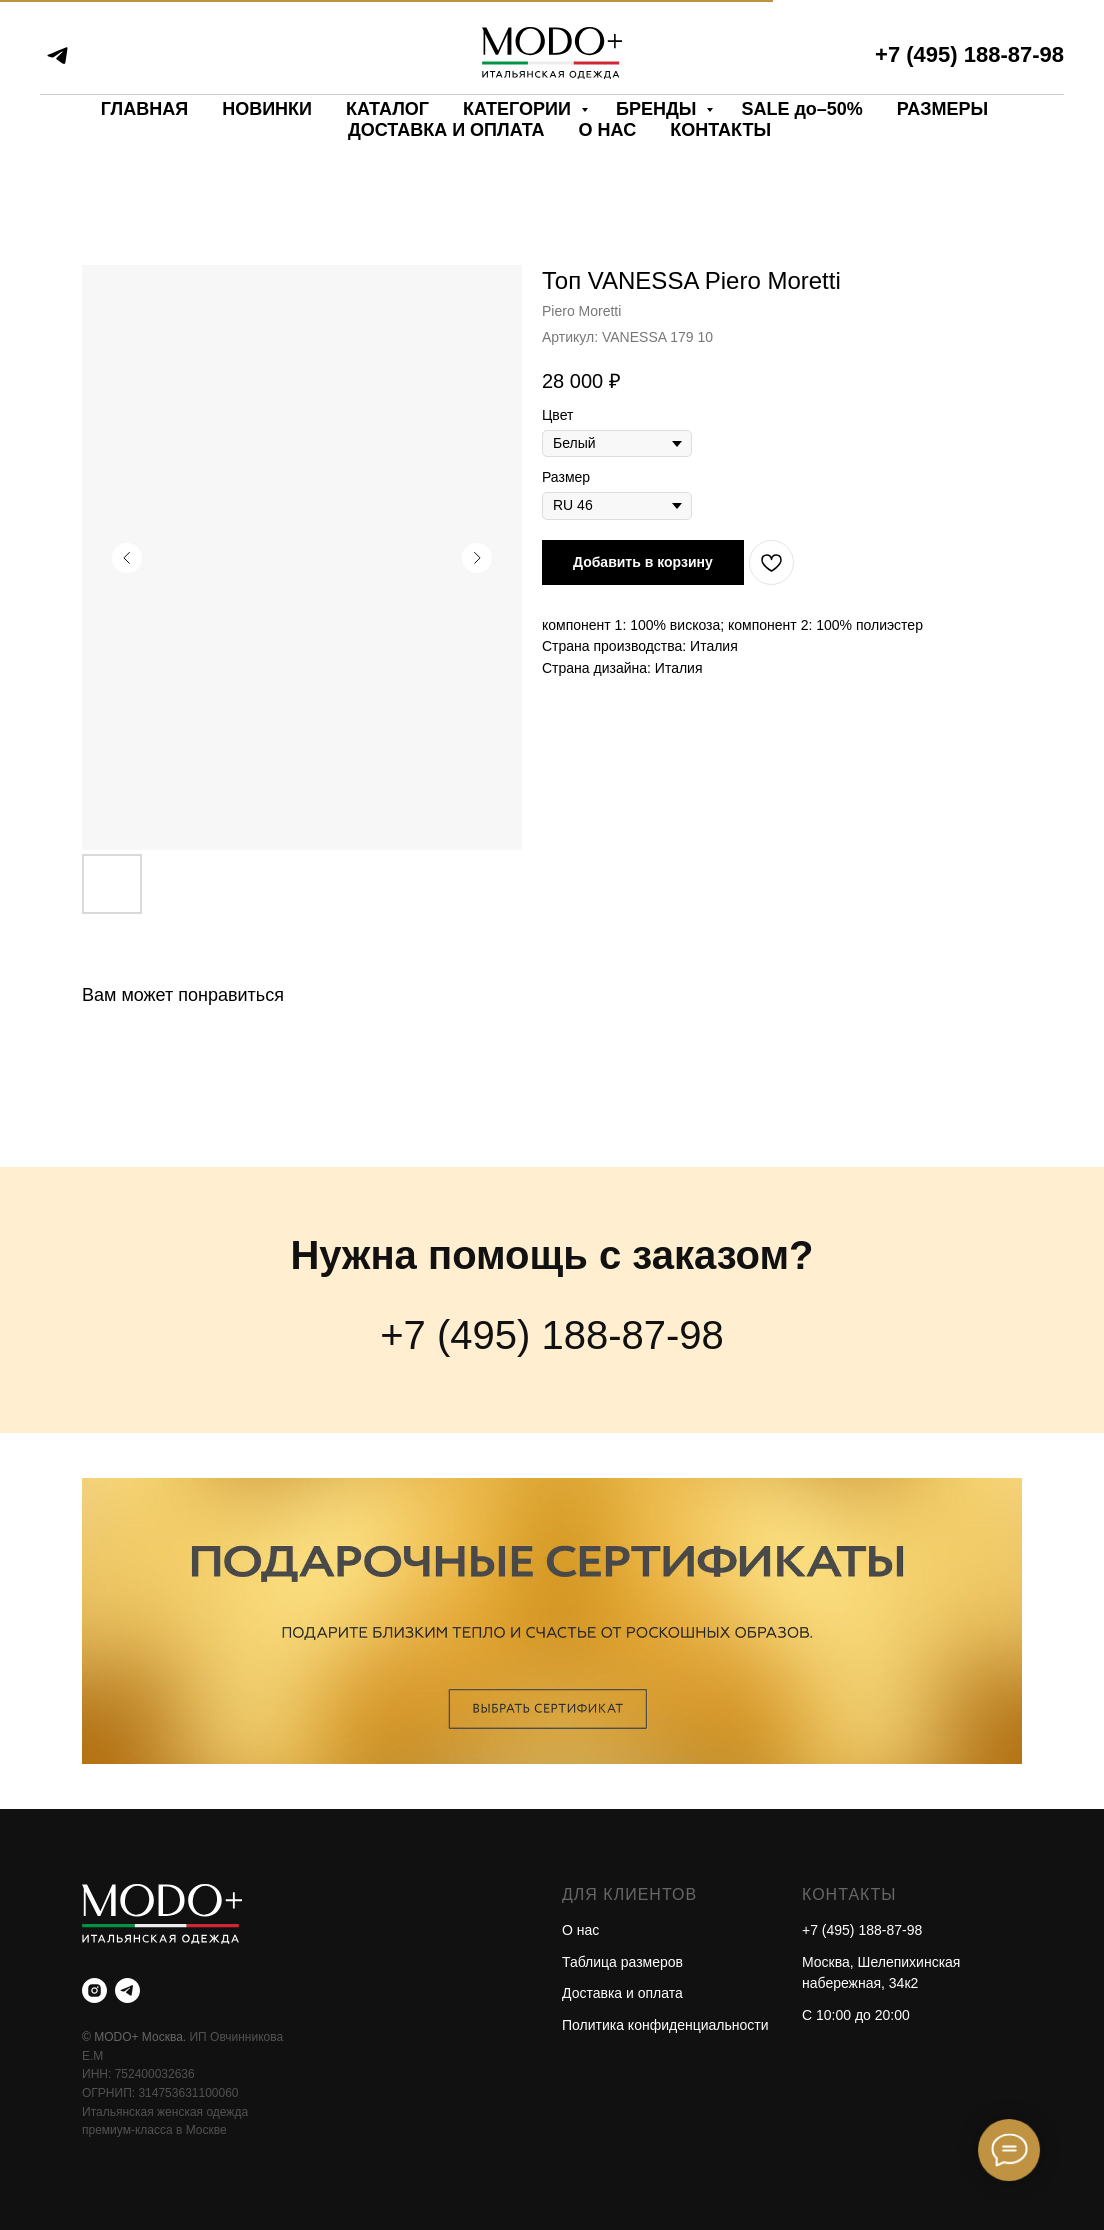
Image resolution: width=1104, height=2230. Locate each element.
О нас (580, 1930)
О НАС (608, 130)
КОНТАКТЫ (720, 130)
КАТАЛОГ (387, 109)
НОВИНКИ (267, 109)
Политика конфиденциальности (665, 2025)
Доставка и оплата (622, 1993)
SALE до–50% (801, 109)
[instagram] (94, 1990)
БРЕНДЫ (658, 109)
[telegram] (57, 55)
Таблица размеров (622, 1962)
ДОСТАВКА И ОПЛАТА (446, 130)
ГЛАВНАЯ (144, 109)
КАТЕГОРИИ (519, 109)
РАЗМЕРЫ (942, 109)
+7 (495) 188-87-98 (969, 54)
